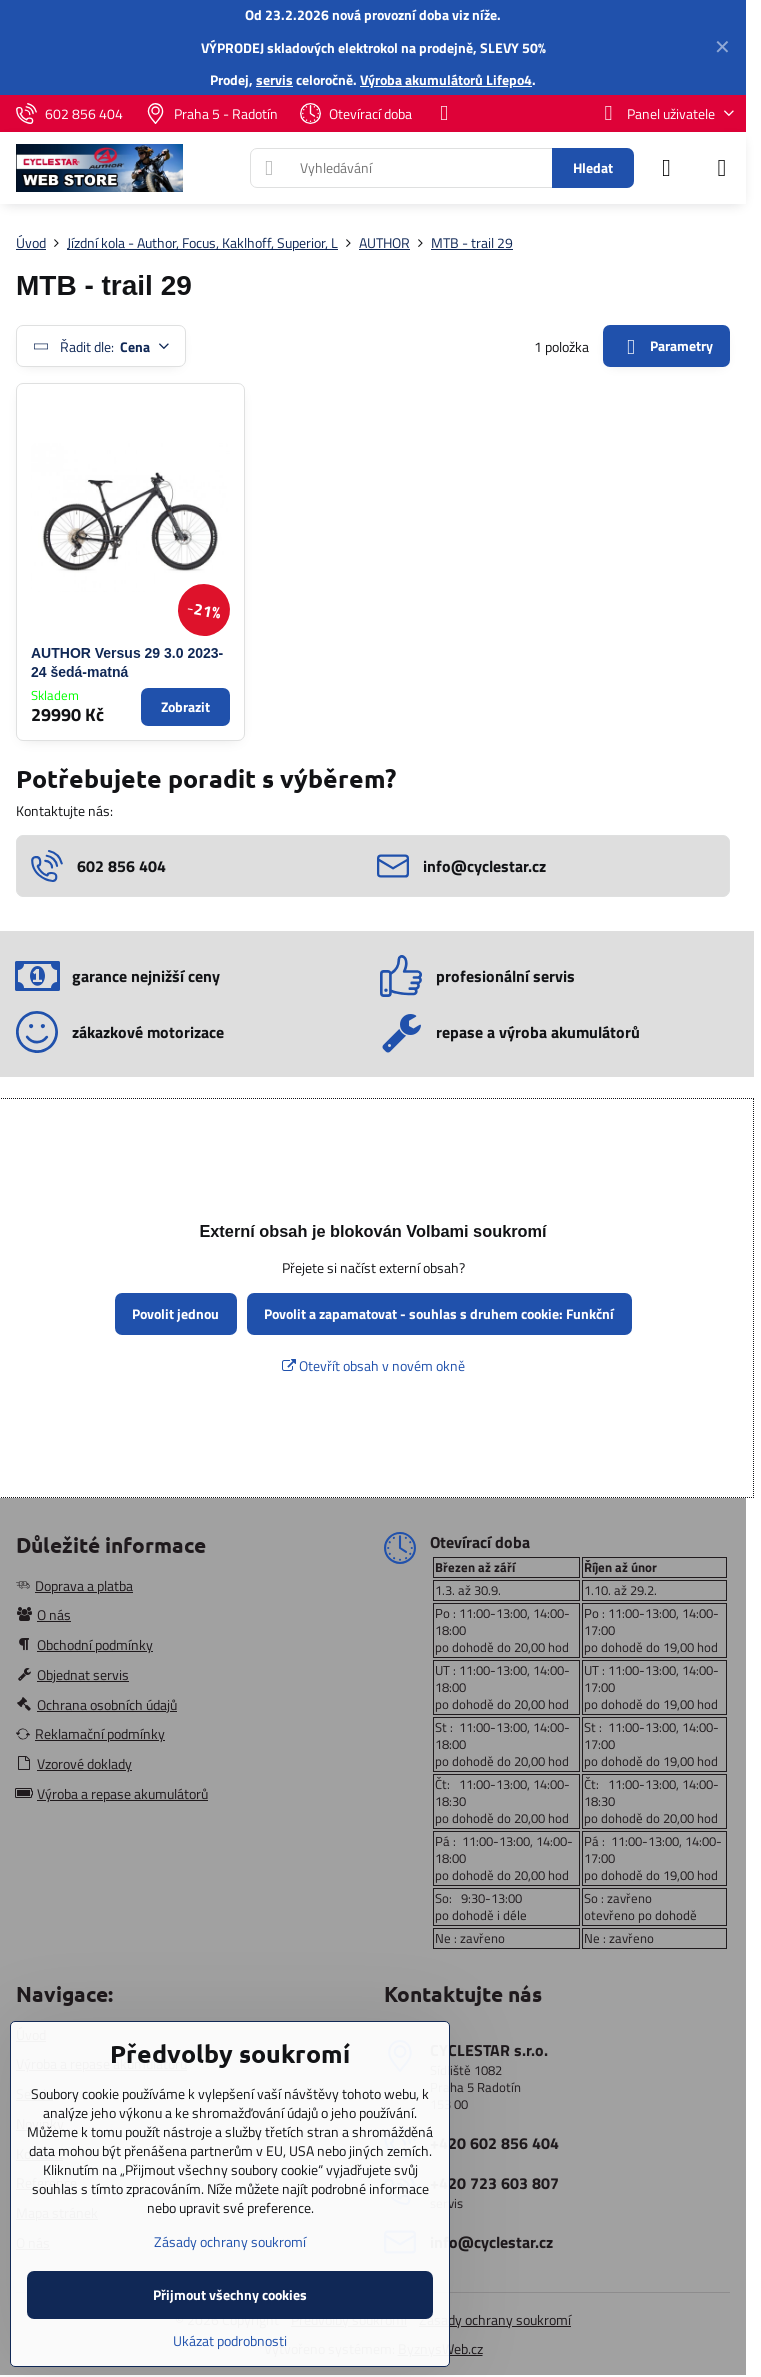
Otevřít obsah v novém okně (373, 1365)
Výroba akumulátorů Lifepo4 (446, 79)
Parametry (666, 346)
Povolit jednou (175, 1313)
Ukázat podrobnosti (230, 2340)
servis (274, 79)
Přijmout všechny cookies (230, 2294)
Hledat (593, 167)
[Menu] (722, 168)
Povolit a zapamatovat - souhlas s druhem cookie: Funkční (439, 1313)
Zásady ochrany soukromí (495, 2319)
